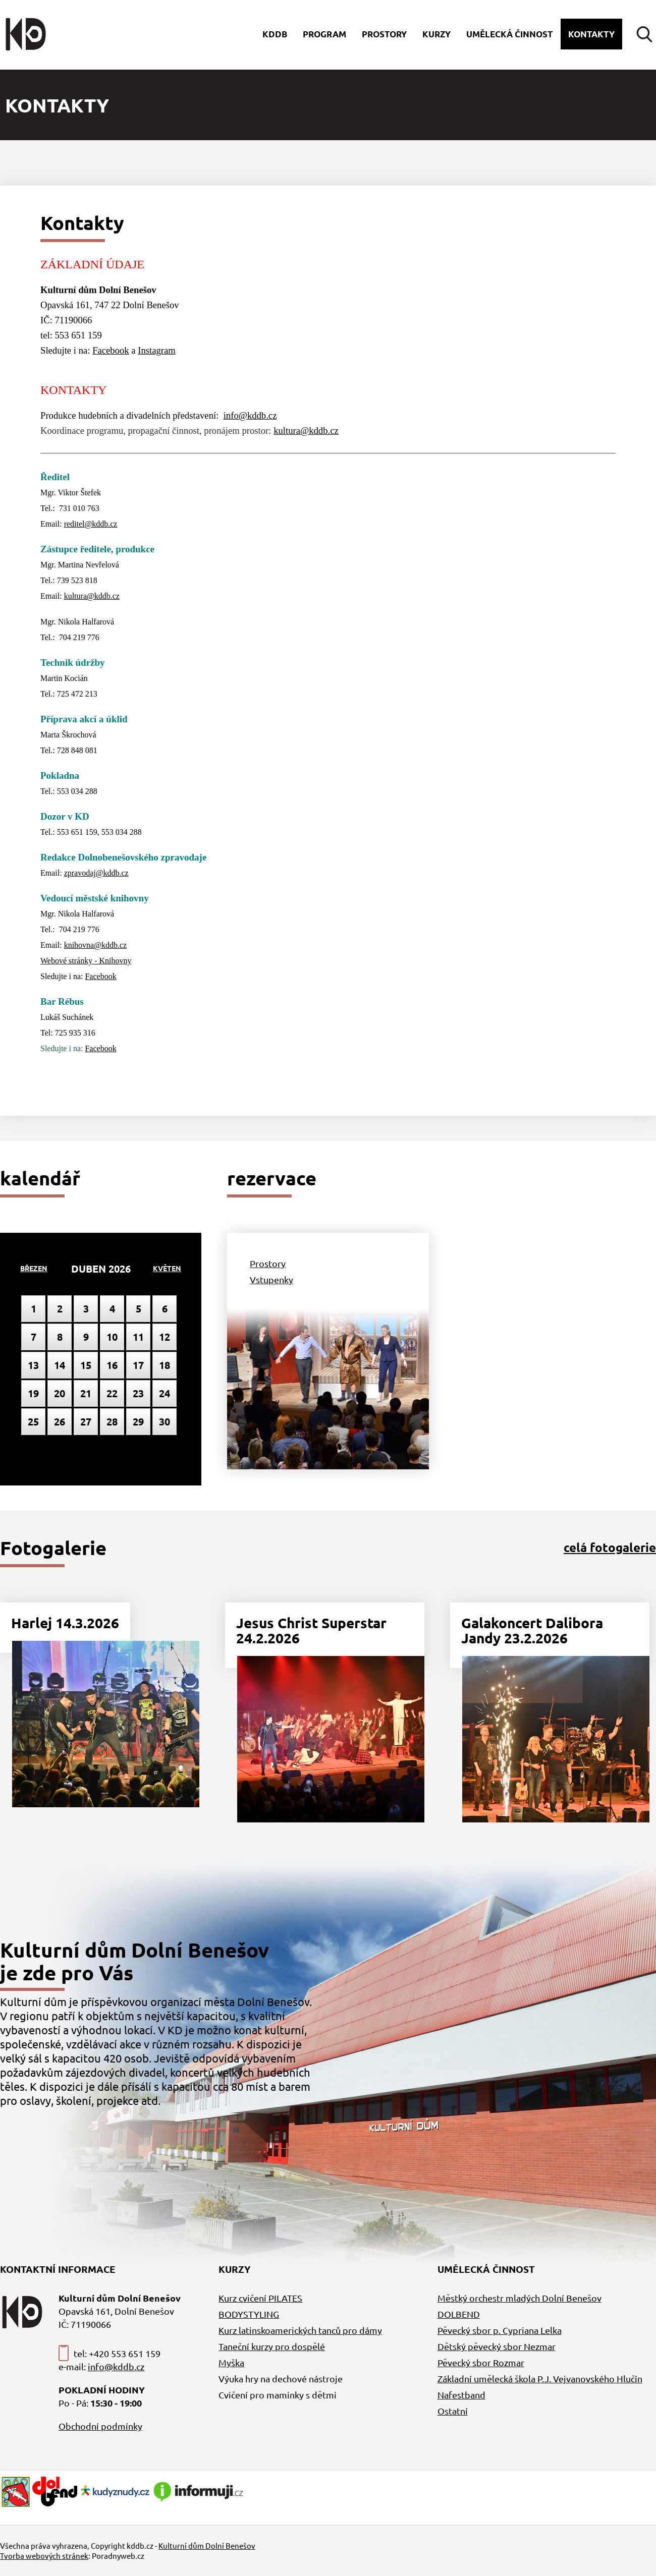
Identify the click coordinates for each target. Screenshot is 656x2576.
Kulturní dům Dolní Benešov (206, 2545)
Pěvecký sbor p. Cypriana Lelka (500, 2330)
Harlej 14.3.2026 (65, 1622)
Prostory (384, 34)
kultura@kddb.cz (306, 430)
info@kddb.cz (250, 415)
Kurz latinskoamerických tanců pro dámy (300, 2330)
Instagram (157, 350)
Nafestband (461, 2394)
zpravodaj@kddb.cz (96, 873)
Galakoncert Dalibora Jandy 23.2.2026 (532, 1630)
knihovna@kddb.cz (95, 945)
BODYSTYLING (248, 2314)
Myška (231, 2362)
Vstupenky (271, 1279)
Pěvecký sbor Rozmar (481, 2362)
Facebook (110, 350)
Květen (167, 1268)
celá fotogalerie (610, 1547)
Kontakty (591, 34)
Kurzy (436, 34)
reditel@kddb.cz (91, 524)
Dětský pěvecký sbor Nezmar (497, 2346)
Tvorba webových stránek (44, 2555)
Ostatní (453, 2411)
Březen (33, 1268)
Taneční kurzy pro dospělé (271, 2346)
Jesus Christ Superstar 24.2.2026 (311, 1630)
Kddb (274, 34)
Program (324, 34)
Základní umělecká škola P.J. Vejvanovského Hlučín (540, 2378)
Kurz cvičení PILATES (260, 2298)
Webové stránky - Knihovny (85, 960)
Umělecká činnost (509, 34)
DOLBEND (459, 2314)
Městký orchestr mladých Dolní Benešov (520, 2298)
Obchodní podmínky (100, 2426)
